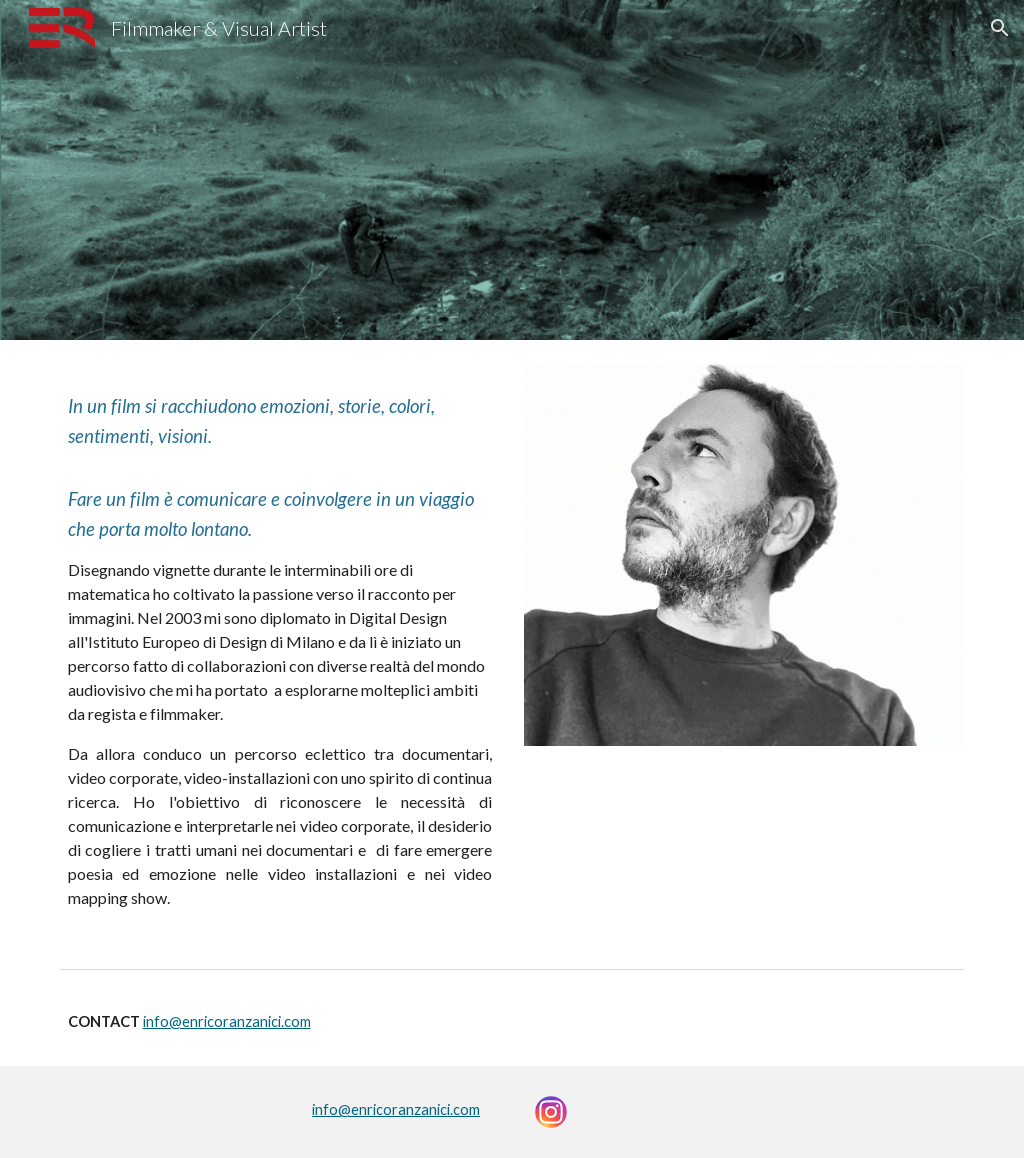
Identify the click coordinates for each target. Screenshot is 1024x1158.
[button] (1000, 28)
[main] (280, 650)
